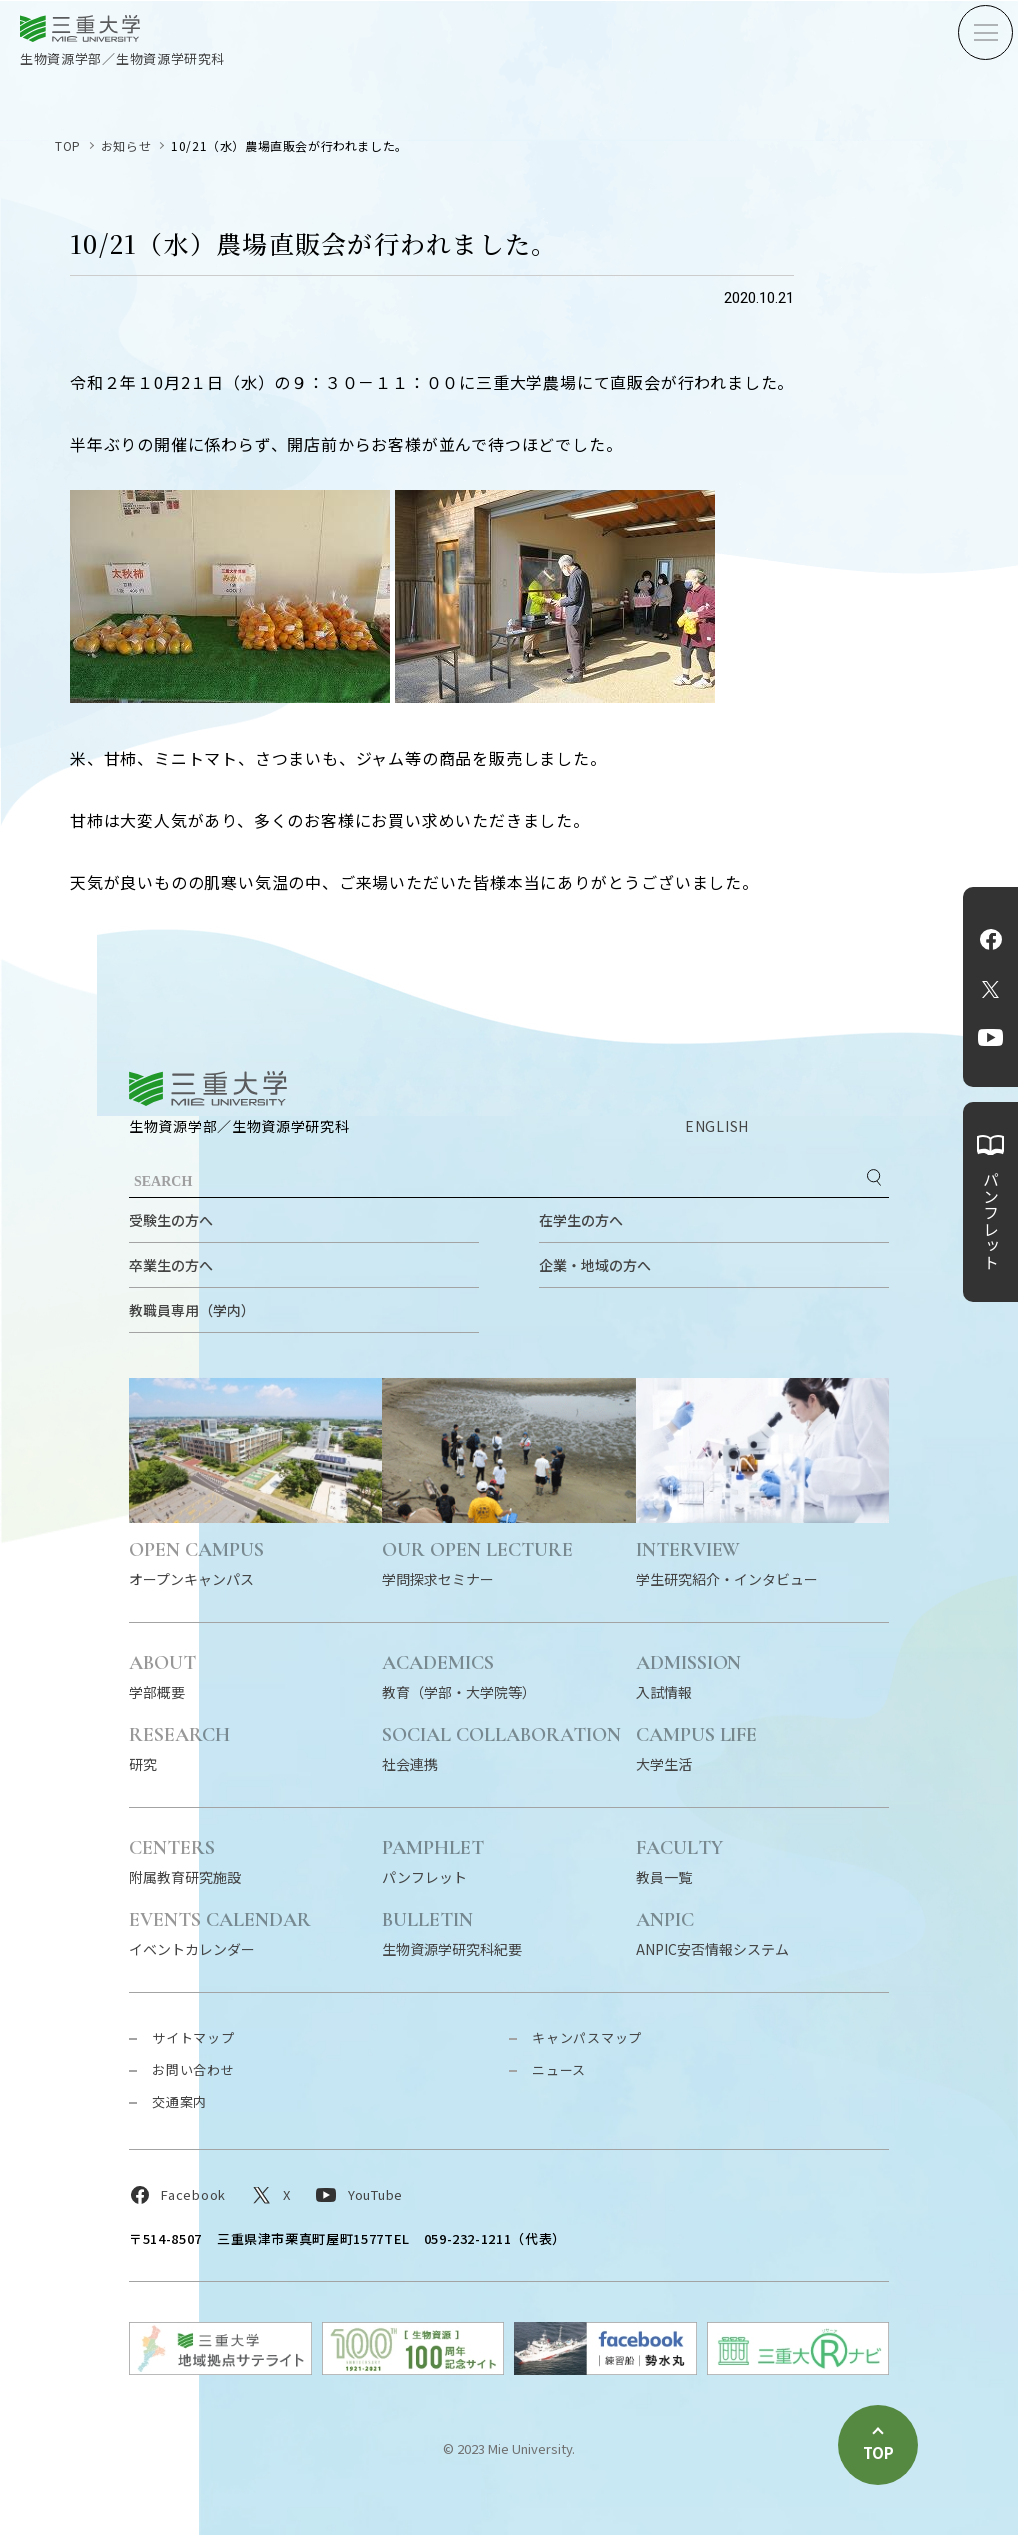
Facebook (991, 939)
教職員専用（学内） (192, 1310)
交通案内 (179, 2101)
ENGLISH (717, 1126)
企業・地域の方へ (595, 1265)
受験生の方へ (171, 1220)
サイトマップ (193, 2037)
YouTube (990, 1037)
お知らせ (126, 145)
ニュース (559, 2069)
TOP (68, 145)
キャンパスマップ (587, 2037)
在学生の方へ (581, 1220)
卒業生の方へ (171, 1265)
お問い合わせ (193, 2069)
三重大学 (208, 1088)
